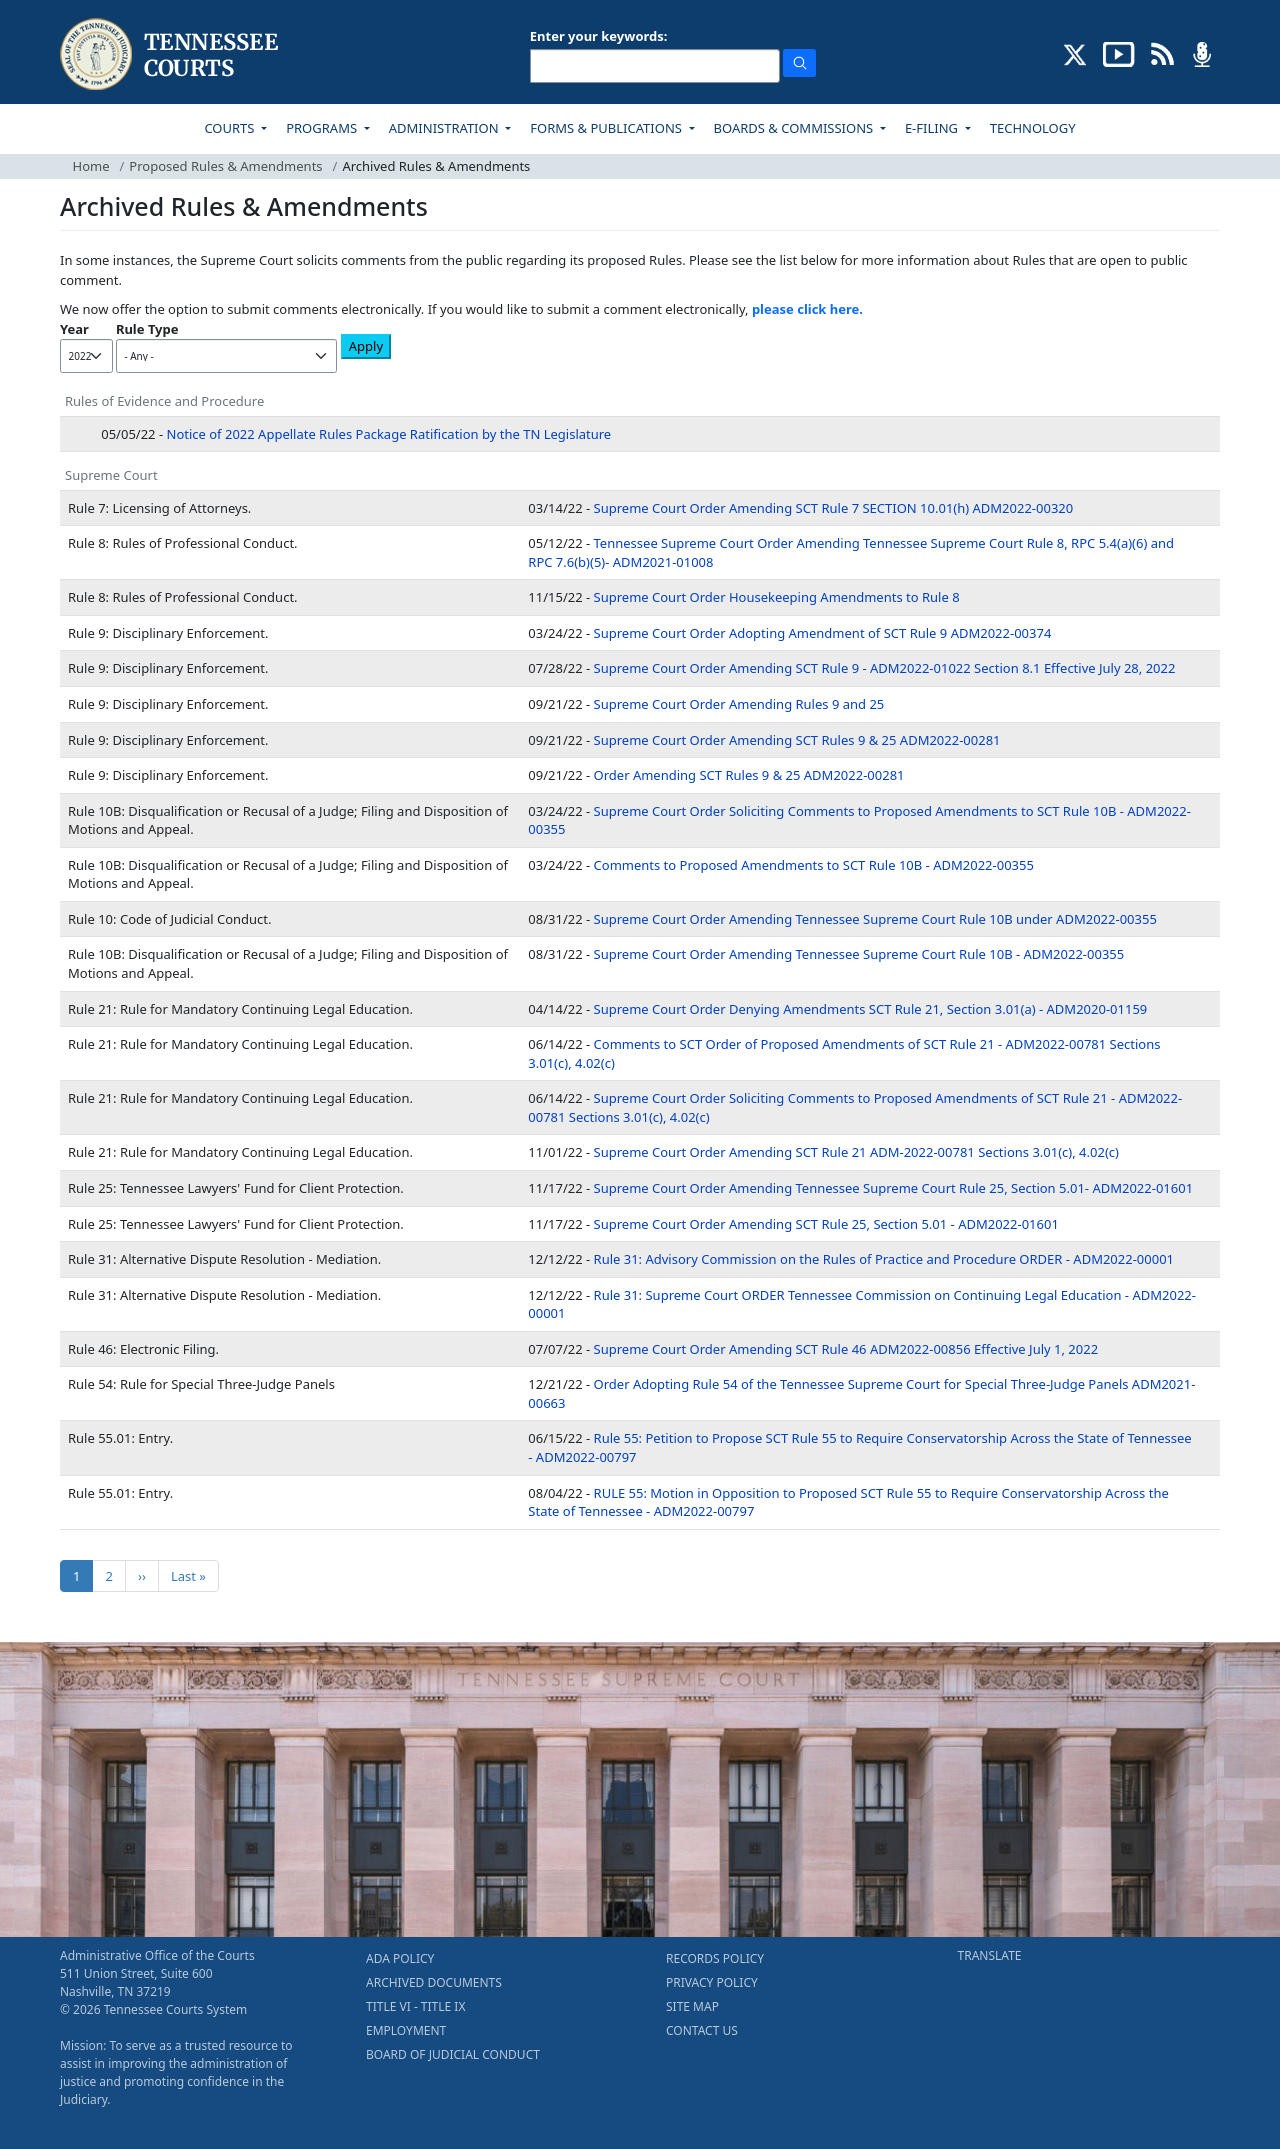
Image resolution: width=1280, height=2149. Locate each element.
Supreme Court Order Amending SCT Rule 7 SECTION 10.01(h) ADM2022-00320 (834, 508)
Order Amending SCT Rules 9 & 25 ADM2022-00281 (749, 775)
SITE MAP (692, 2006)
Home (91, 166)
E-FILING (933, 128)
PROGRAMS (323, 128)
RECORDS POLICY (715, 1958)
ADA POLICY (400, 1958)
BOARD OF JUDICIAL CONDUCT (453, 2054)
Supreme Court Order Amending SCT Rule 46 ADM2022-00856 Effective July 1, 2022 (846, 1349)
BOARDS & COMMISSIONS (795, 128)
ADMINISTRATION (445, 128)
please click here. (807, 309)
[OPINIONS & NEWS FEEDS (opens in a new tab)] (1162, 53)
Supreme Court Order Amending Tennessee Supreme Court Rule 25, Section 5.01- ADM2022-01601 (894, 1188)
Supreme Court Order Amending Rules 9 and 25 (739, 704)
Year (74, 329)
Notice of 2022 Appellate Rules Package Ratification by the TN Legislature (389, 434)
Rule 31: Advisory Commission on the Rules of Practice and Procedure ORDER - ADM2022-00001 (884, 1259)
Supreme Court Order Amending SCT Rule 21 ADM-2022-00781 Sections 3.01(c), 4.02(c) (856, 1152)
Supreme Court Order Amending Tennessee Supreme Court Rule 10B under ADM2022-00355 (875, 919)
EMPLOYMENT (406, 2030)
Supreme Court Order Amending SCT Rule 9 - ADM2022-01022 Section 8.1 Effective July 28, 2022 (885, 668)
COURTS (230, 128)
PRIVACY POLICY (712, 1982)
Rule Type (147, 329)
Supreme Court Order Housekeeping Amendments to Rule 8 (777, 597)
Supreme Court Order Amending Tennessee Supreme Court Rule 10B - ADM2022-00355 (859, 954)
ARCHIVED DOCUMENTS (434, 1982)
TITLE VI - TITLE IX (415, 2006)
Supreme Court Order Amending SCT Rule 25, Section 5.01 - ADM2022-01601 (826, 1224)
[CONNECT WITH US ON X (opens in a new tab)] (1075, 53)
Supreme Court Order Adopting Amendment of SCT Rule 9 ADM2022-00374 (823, 633)
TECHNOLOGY (1033, 128)
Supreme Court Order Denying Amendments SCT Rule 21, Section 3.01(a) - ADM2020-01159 (871, 1009)
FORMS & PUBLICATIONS (607, 128)
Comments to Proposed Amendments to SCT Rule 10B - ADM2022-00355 (814, 865)
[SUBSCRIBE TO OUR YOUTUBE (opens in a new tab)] (1119, 53)
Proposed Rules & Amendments (225, 166)
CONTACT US (702, 2030)
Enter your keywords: (599, 36)
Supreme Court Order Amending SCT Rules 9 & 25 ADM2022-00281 (797, 740)
